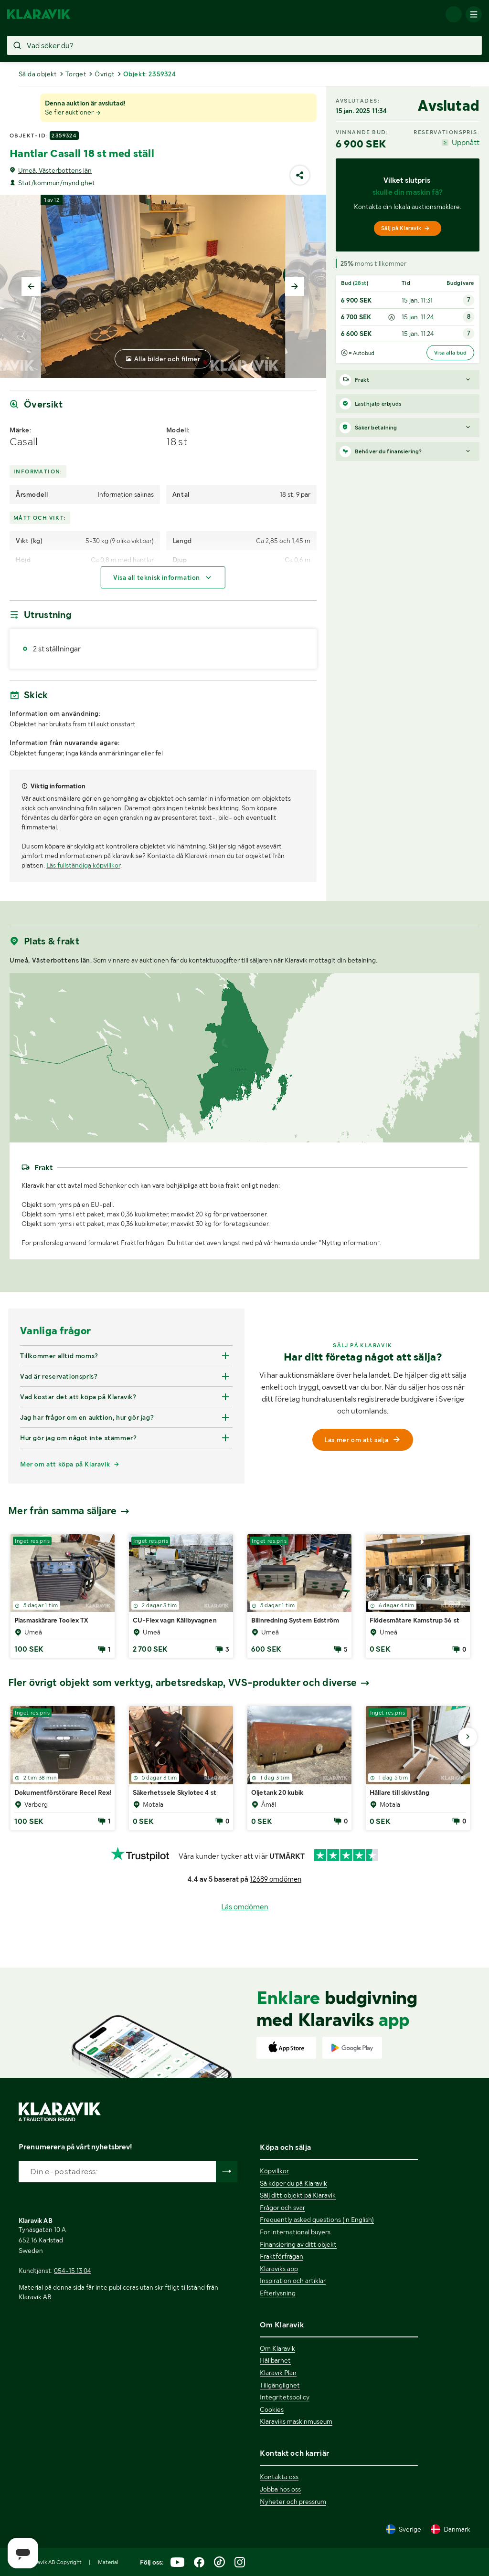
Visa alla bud (450, 352)
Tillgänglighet (280, 2385)
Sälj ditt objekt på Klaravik (298, 2195)
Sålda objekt (38, 74)
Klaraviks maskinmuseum (296, 2421)
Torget (75, 74)
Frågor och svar (282, 2207)
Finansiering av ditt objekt (298, 2244)
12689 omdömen (275, 1879)
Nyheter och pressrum (293, 2501)
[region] (244, 1057)
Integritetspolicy (284, 2397)
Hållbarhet (275, 2360)
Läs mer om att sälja (363, 1439)
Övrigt (105, 74)
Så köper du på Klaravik (293, 2183)
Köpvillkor (274, 2171)
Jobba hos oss (280, 2489)
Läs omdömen (244, 1906)
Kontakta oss (279, 2477)
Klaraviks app (279, 2268)
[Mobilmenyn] (474, 14)
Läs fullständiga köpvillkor (83, 865)
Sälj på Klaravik (406, 228)
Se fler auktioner (73, 112)
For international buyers (295, 2232)
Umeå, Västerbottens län (55, 170)
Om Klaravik (277, 2348)
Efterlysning (278, 2293)
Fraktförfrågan (281, 2256)
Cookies (272, 2409)
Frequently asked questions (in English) (317, 2219)
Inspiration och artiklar (293, 2280)
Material (108, 2562)
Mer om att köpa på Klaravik (65, 1464)
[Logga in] (454, 14)
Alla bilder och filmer (167, 359)
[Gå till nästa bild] (467, 1737)
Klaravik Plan (278, 2373)
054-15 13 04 (72, 2270)
